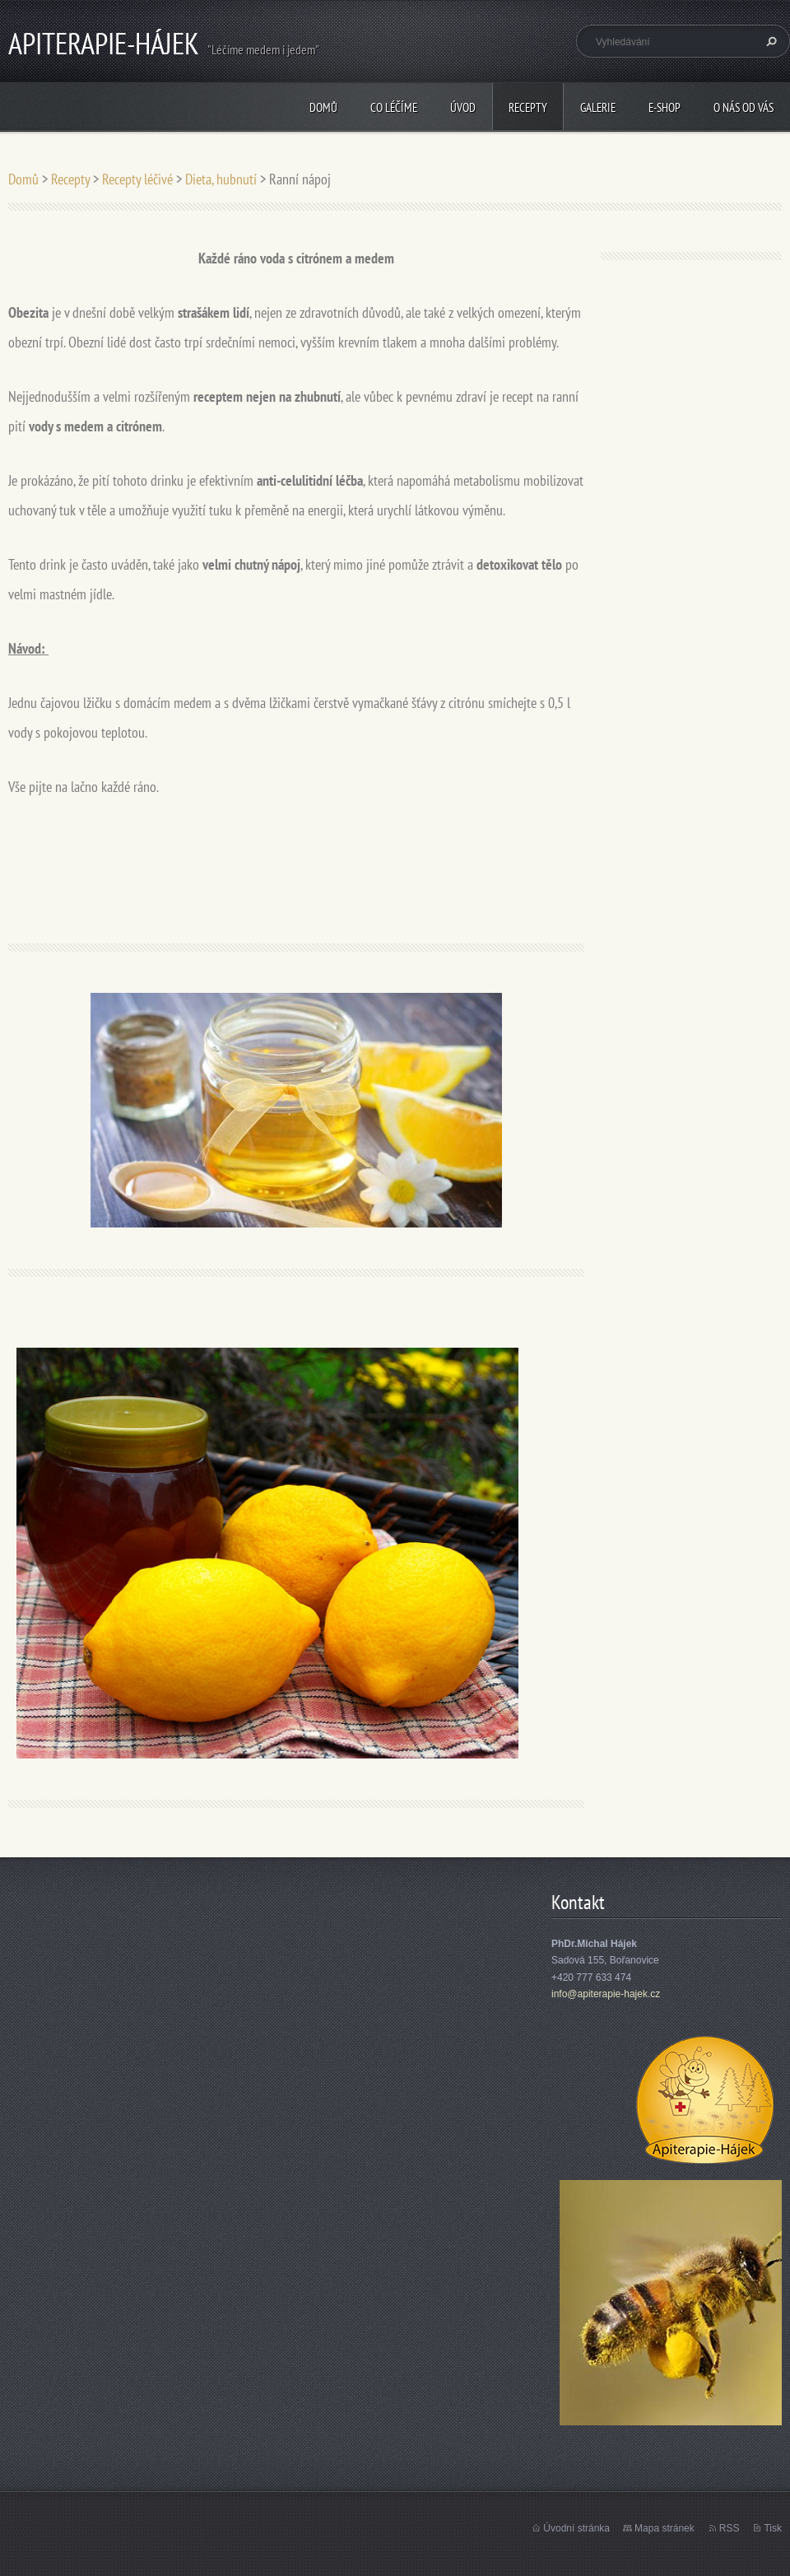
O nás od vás (743, 107)
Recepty (528, 107)
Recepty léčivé (137, 179)
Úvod (463, 107)
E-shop (664, 107)
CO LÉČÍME (393, 107)
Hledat (769, 41)
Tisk (773, 2528)
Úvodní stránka (576, 2528)
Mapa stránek (664, 2528)
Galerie (598, 107)
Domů (323, 107)
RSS (729, 2528)
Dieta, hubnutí (221, 179)
